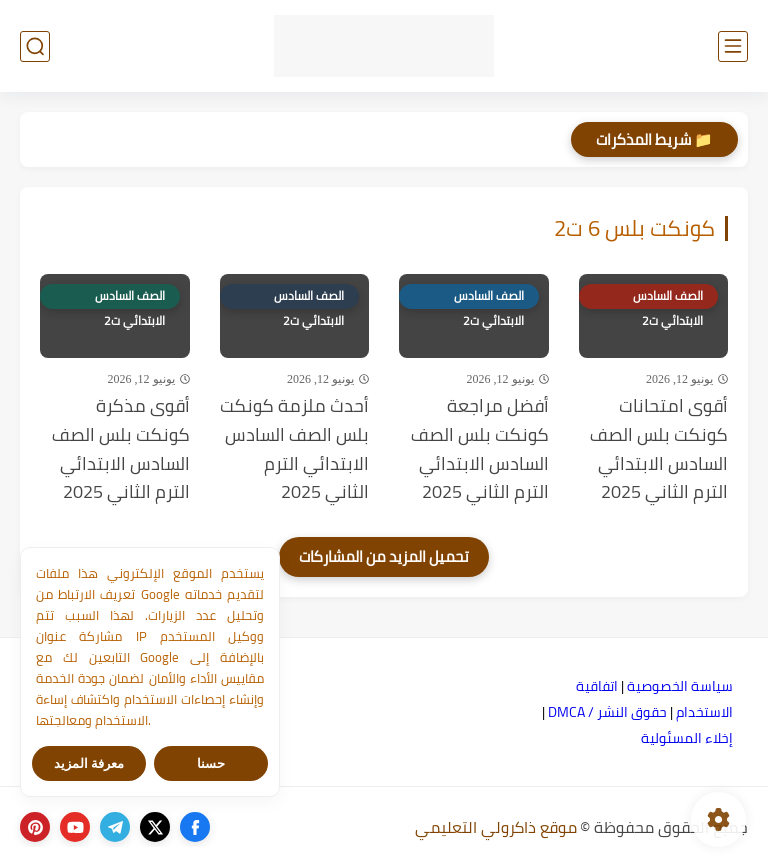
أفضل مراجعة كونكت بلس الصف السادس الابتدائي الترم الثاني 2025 (480, 449)
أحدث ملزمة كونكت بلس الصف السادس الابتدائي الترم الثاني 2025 (294, 449)
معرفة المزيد (89, 763)
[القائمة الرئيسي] (733, 46)
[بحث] (35, 46)
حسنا (211, 763)
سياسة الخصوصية (680, 686)
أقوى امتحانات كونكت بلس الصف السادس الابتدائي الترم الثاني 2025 (659, 449)
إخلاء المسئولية (687, 738)
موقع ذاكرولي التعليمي (496, 827)
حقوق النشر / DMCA (607, 712)
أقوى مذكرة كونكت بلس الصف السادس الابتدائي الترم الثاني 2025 (121, 449)
